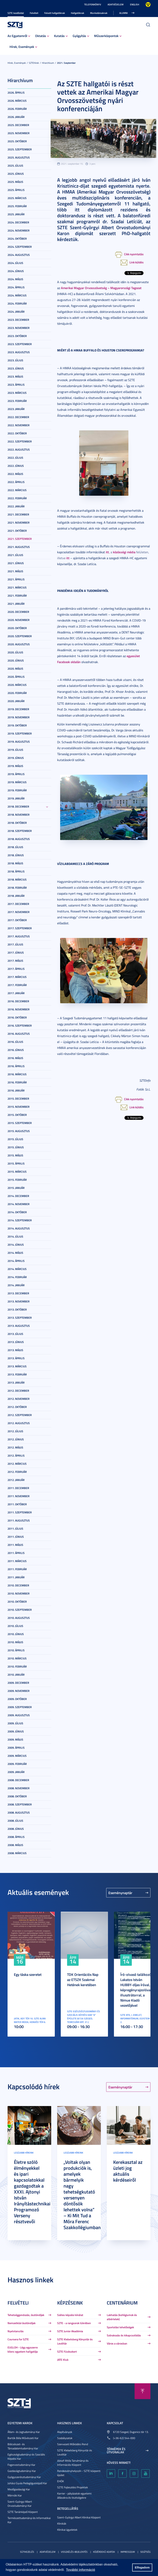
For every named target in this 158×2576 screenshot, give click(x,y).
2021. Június (16, 563)
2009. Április (16, 1747)
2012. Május (15, 1447)
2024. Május (15, 279)
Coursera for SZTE (18, 2339)
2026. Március (17, 101)
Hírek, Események (22, 46)
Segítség (145, 2551)
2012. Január (16, 1480)
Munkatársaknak (98, 13)
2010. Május (15, 1642)
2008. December (18, 1780)
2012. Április (16, 1455)
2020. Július (15, 652)
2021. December (18, 514)
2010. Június (16, 1634)
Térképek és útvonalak (116, 2450)
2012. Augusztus (19, 1423)
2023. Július (15, 360)
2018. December (18, 806)
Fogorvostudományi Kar (21, 2465)
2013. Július (15, 1334)
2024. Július (15, 263)
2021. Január (16, 604)
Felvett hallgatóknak (54, 13)
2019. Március (17, 782)
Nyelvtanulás (16, 2331)
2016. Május (15, 1058)
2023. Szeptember (20, 344)
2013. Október (17, 1309)
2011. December (18, 1488)
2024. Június (16, 271)
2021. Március (17, 587)
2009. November (19, 1691)
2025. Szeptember (20, 149)
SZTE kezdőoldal (16, 13)
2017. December (18, 904)
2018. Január (16, 896)
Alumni (123, 13)
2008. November (19, 1788)
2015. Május (15, 1155)
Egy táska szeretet (27, 1974)
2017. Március (17, 977)
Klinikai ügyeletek (67, 2529)
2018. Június (16, 855)
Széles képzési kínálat (70, 2315)
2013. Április (16, 1358)
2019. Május (15, 766)
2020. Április (16, 677)
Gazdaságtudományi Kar (22, 2471)
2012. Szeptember (20, 1415)
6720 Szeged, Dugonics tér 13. (131, 2432)
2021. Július (15, 555)
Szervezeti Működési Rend (72, 2444)
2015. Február (17, 1180)
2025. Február (17, 206)
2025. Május (15, 182)
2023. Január (16, 409)
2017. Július (15, 944)
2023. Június (16, 368)
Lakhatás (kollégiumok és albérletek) (122, 2317)
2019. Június (16, 758)
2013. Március (17, 1366)
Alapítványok (64, 2432)
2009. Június (16, 1731)
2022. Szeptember (20, 441)
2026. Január (16, 117)
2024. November (19, 230)
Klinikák (61, 2523)
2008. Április (16, 1837)
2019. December (18, 709)
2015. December (18, 1098)
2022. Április (16, 482)
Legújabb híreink (24, 2152)
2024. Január (16, 311)
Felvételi (34, 13)
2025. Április (16, 190)
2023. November (19, 328)
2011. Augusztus (19, 1520)
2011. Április (16, 1553)
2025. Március (17, 198)
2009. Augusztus (19, 1715)
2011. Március (17, 1561)
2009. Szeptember (20, 1707)
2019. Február (17, 790)
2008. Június (16, 1829)
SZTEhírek (34, 63)
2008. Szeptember (20, 1804)
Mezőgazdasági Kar (19, 2489)
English (134, 4)
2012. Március (17, 1463)
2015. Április (16, 1163)
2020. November (19, 620)
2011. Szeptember (20, 1512)
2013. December (18, 1293)
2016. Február (17, 1082)
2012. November (19, 1399)
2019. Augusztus (19, 741)
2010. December (18, 1585)
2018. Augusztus (19, 839)
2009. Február (17, 1764)
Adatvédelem (115, 4)
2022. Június (16, 466)
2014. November (19, 1204)
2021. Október (17, 530)
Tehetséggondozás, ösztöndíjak (26, 2315)
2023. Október (17, 336)
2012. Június (16, 1439)
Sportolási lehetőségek (120, 2327)
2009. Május (15, 1739)
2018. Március (17, 879)
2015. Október (17, 1115)
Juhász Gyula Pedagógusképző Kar (27, 2483)
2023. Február (17, 401)
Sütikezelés (27, 2551)
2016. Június (16, 1050)
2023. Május (15, 376)
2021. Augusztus (19, 547)
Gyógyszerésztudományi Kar (24, 2477)
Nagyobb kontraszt (148, 4)
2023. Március (17, 393)
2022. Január (16, 506)
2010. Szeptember (20, 1610)
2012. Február (17, 1472)
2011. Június (16, 1537)
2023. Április (16, 384)
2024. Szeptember (20, 247)
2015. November (19, 1107)
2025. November (19, 133)
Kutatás (59, 35)
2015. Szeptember (20, 1123)
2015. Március (17, 1171)
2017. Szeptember (20, 928)
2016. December (18, 1001)
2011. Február (17, 1569)
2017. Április (16, 969)
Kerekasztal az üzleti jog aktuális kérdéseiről (128, 2171)
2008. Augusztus (19, 1812)
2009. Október (17, 1699)
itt (107, 552)
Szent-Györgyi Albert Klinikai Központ (79, 2517)
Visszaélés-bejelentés (74, 2551)
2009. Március (17, 1756)
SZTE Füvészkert (67, 2351)
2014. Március (17, 1269)
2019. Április (16, 774)
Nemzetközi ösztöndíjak (22, 2323)
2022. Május (15, 474)
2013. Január (16, 1382)
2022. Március (17, 490)
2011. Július (15, 1528)
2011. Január (16, 1577)
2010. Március (17, 1658)
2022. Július (15, 457)
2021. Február (17, 595)
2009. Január (16, 1772)
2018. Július (15, 847)
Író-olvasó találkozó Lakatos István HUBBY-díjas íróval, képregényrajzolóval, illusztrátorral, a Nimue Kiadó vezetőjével (136, 1990)
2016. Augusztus (19, 1034)
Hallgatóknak (77, 13)
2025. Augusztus (19, 157)
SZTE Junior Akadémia (70, 2331)
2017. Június (16, 952)
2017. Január (16, 993)
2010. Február (17, 1666)
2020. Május (15, 668)
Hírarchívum (48, 63)
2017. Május (15, 960)
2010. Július (15, 1626)
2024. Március (17, 295)
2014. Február (17, 1277)
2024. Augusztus (19, 255)
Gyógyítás (79, 35)
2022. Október (17, 433)
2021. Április (16, 579)
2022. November (19, 425)
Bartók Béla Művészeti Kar (23, 2438)
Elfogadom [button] (142, 2567)
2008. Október (17, 1796)
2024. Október (17, 238)
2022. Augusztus (19, 449)
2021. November (19, 522)
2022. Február (17, 498)
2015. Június (16, 1147)
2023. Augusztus (19, 352)
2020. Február (17, 693)
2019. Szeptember (20, 733)
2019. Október (17, 725)
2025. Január (16, 214)
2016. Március (17, 1074)
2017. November (19, 912)
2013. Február (17, 1374)
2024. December (18, 222)
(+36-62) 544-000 (124, 2438)
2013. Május (15, 1350)
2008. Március (17, 1853)
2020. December (18, 612)
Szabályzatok (64, 2438)
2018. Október (17, 823)
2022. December (18, 417)
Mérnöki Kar (15, 2495)
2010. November (19, 1593)
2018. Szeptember (20, 831)
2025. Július (15, 165)
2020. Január (16, 701)
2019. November (19, 717)
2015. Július (15, 1139)
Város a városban (117, 2343)
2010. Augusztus (19, 1618)
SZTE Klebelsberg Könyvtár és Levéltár (75, 2341)
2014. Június (16, 1244)
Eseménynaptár (120, 1892)
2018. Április (16, 871)
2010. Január (16, 1674)
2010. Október (17, 1601)
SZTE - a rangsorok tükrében (74, 2323)
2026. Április (16, 92)
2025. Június (16, 174)
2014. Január (16, 1285)
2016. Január (16, 1090)
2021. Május (15, 571)
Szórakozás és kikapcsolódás (124, 2335)
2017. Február (17, 985)
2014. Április (16, 1261)
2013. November (19, 1301)
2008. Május (15, 1845)
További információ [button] (80, 2569)
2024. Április (16, 287)
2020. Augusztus (19, 644)
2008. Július (15, 1820)
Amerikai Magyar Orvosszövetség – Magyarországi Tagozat (101, 288)
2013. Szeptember (20, 1317)
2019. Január (16, 798)
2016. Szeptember (20, 1025)
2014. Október (17, 1212)
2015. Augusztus (19, 1131)
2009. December (18, 1683)
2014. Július (15, 1236)
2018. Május (15, 863)
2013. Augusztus (19, 1326)
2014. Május (15, 1253)
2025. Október (17, 141)
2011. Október (17, 1504)
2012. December (18, 1390)
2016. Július (15, 1042)
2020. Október (17, 628)
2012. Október (17, 1407)
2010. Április (16, 1650)
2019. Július (15, 750)
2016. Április (16, 1066)
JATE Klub (62, 2359)
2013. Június (16, 1342)
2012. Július (15, 1431)
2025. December (18, 125)
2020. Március (17, 685)
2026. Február (17, 109)
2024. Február (17, 303)
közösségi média (124, 552)
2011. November (19, 1496)
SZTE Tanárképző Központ (23, 2512)
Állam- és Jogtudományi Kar (24, 2432)
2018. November (19, 814)
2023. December (18, 320)
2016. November (19, 1009)
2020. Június (16, 660)
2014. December (18, 1196)
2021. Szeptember (66, 63)
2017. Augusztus (19, 936)
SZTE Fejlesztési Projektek (72, 2487)
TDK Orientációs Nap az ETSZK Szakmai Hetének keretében (82, 1979)
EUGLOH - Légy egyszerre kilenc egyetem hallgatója (23, 2349)
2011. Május (15, 1545)
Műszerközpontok (106, 35)
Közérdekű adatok (104, 2551)
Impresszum (127, 2551)
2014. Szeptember (20, 1220)
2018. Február (17, 887)
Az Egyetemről (17, 35)
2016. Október (17, 1017)
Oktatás (40, 35)
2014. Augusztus (19, 1228)
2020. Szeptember (20, 636)
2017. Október (17, 920)
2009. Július (15, 1723)
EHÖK (60, 2481)
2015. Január (16, 1188)
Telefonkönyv (92, 4)
